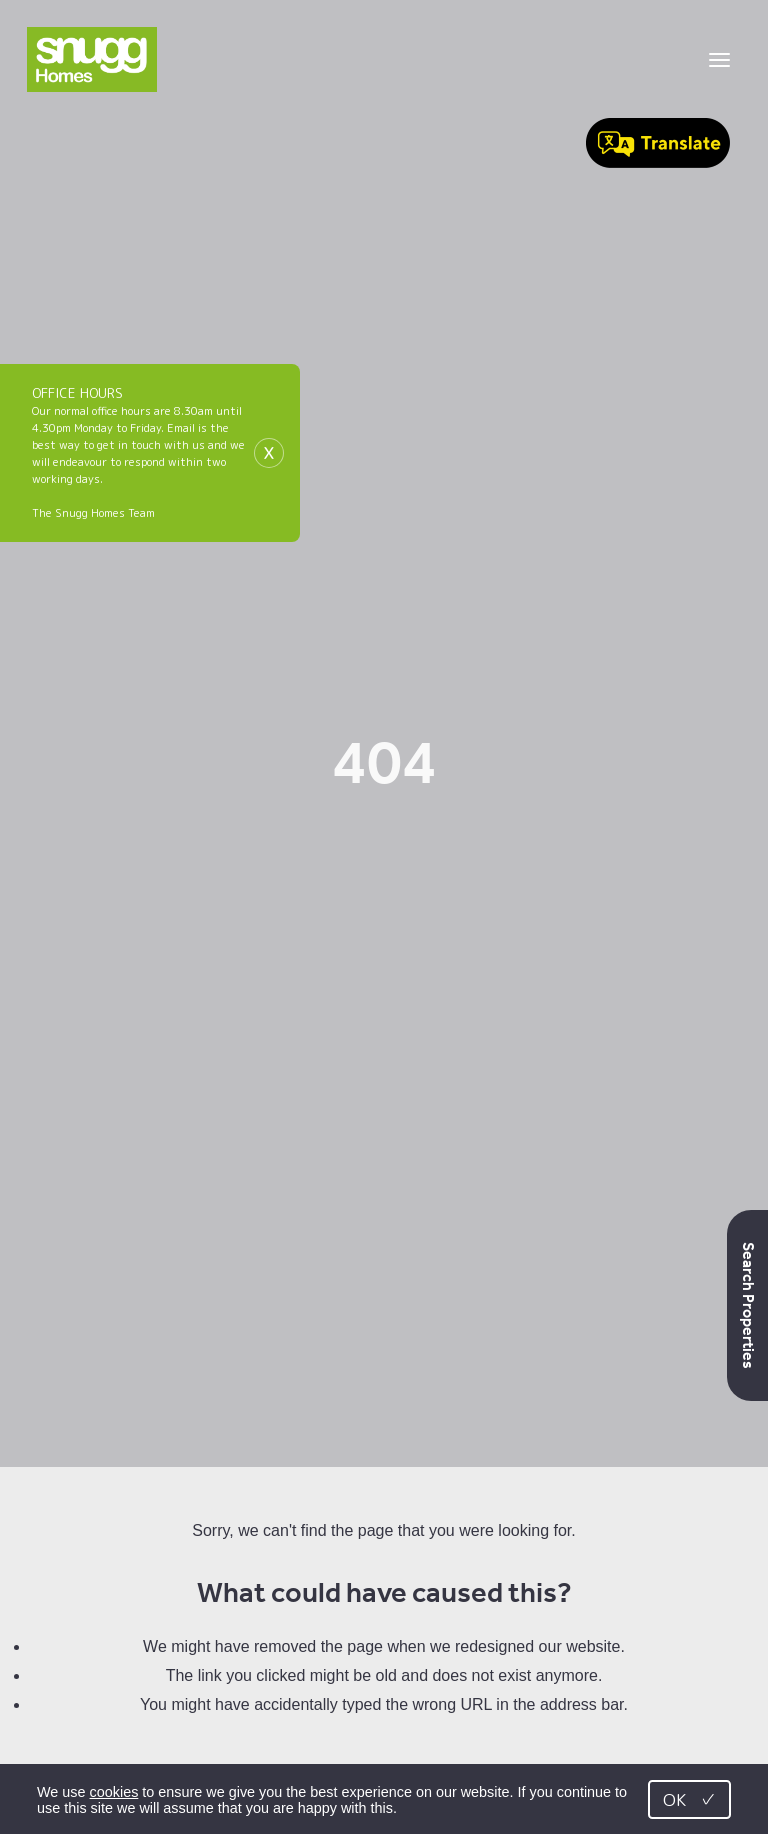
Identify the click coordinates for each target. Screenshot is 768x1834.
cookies (114, 1792)
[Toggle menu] (719, 60)
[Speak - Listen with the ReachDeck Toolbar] (658, 145)
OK (689, 1799)
